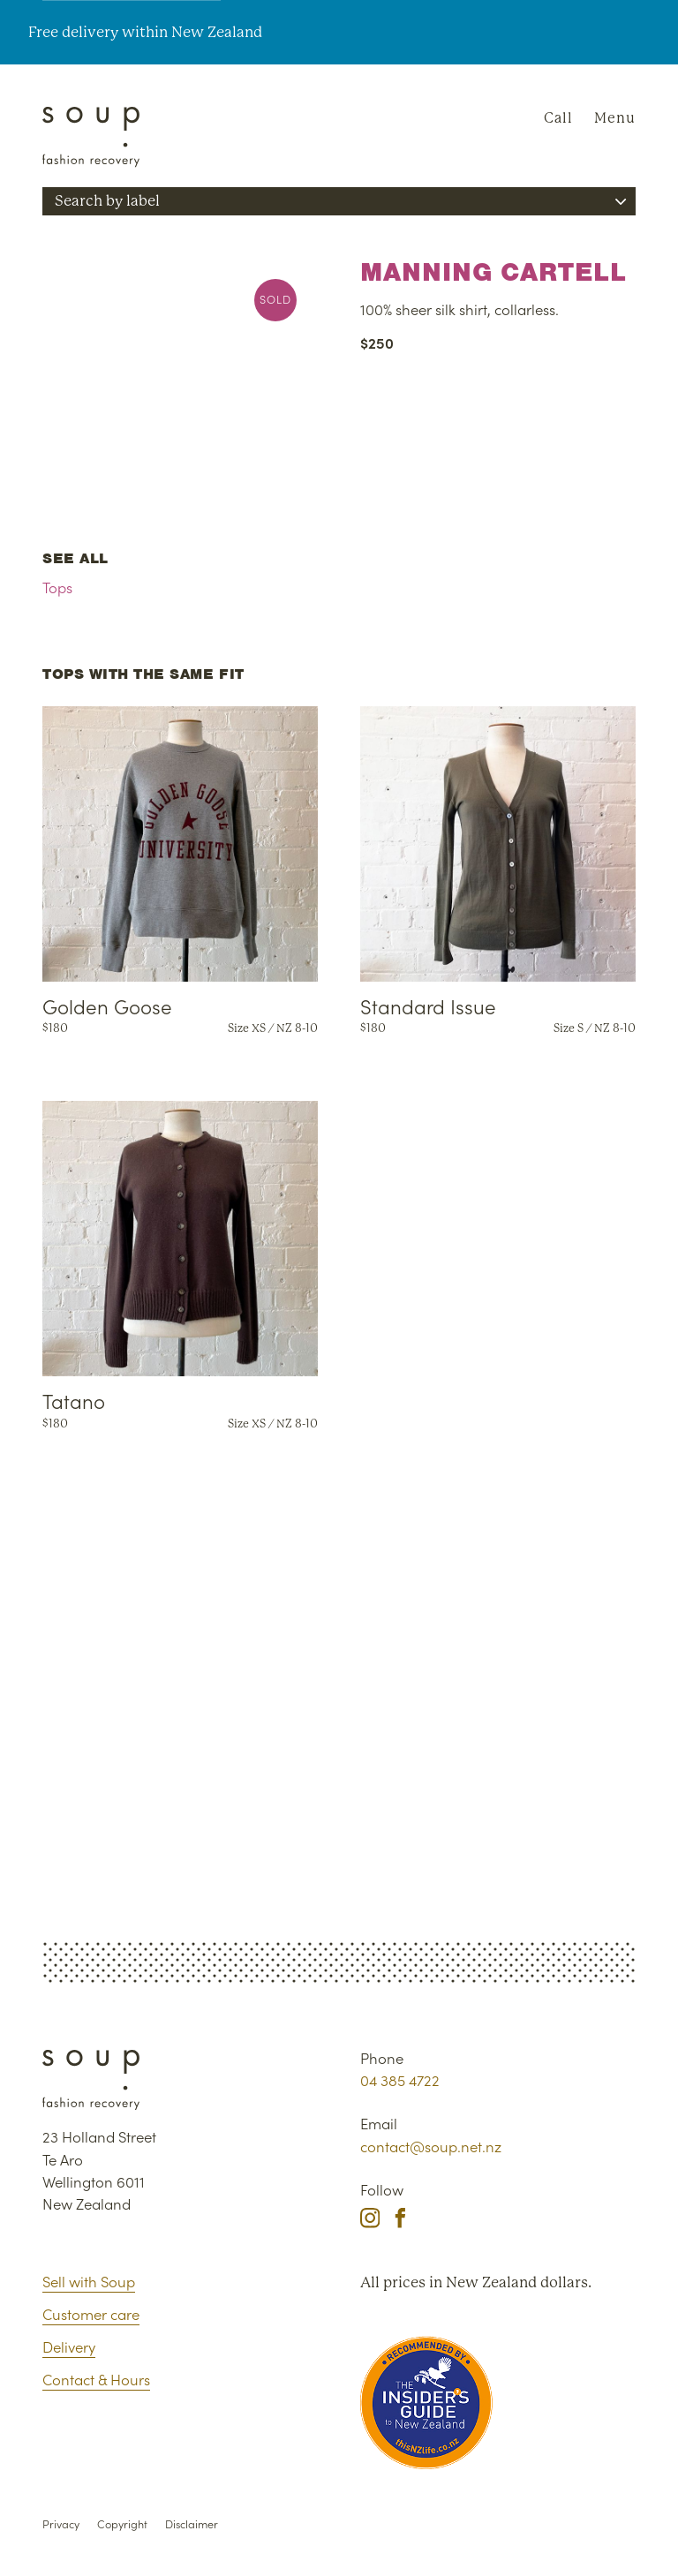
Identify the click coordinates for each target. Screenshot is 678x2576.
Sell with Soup (88, 2281)
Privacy (60, 2523)
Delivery (68, 2346)
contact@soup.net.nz (430, 2146)
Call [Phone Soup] (558, 117)
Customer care (90, 2313)
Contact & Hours (96, 2379)
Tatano (73, 1400)
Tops (57, 587)
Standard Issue (428, 1005)
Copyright (122, 2523)
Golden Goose (107, 1005)
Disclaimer (191, 2523)
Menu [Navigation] (615, 117)
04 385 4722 (400, 2079)
